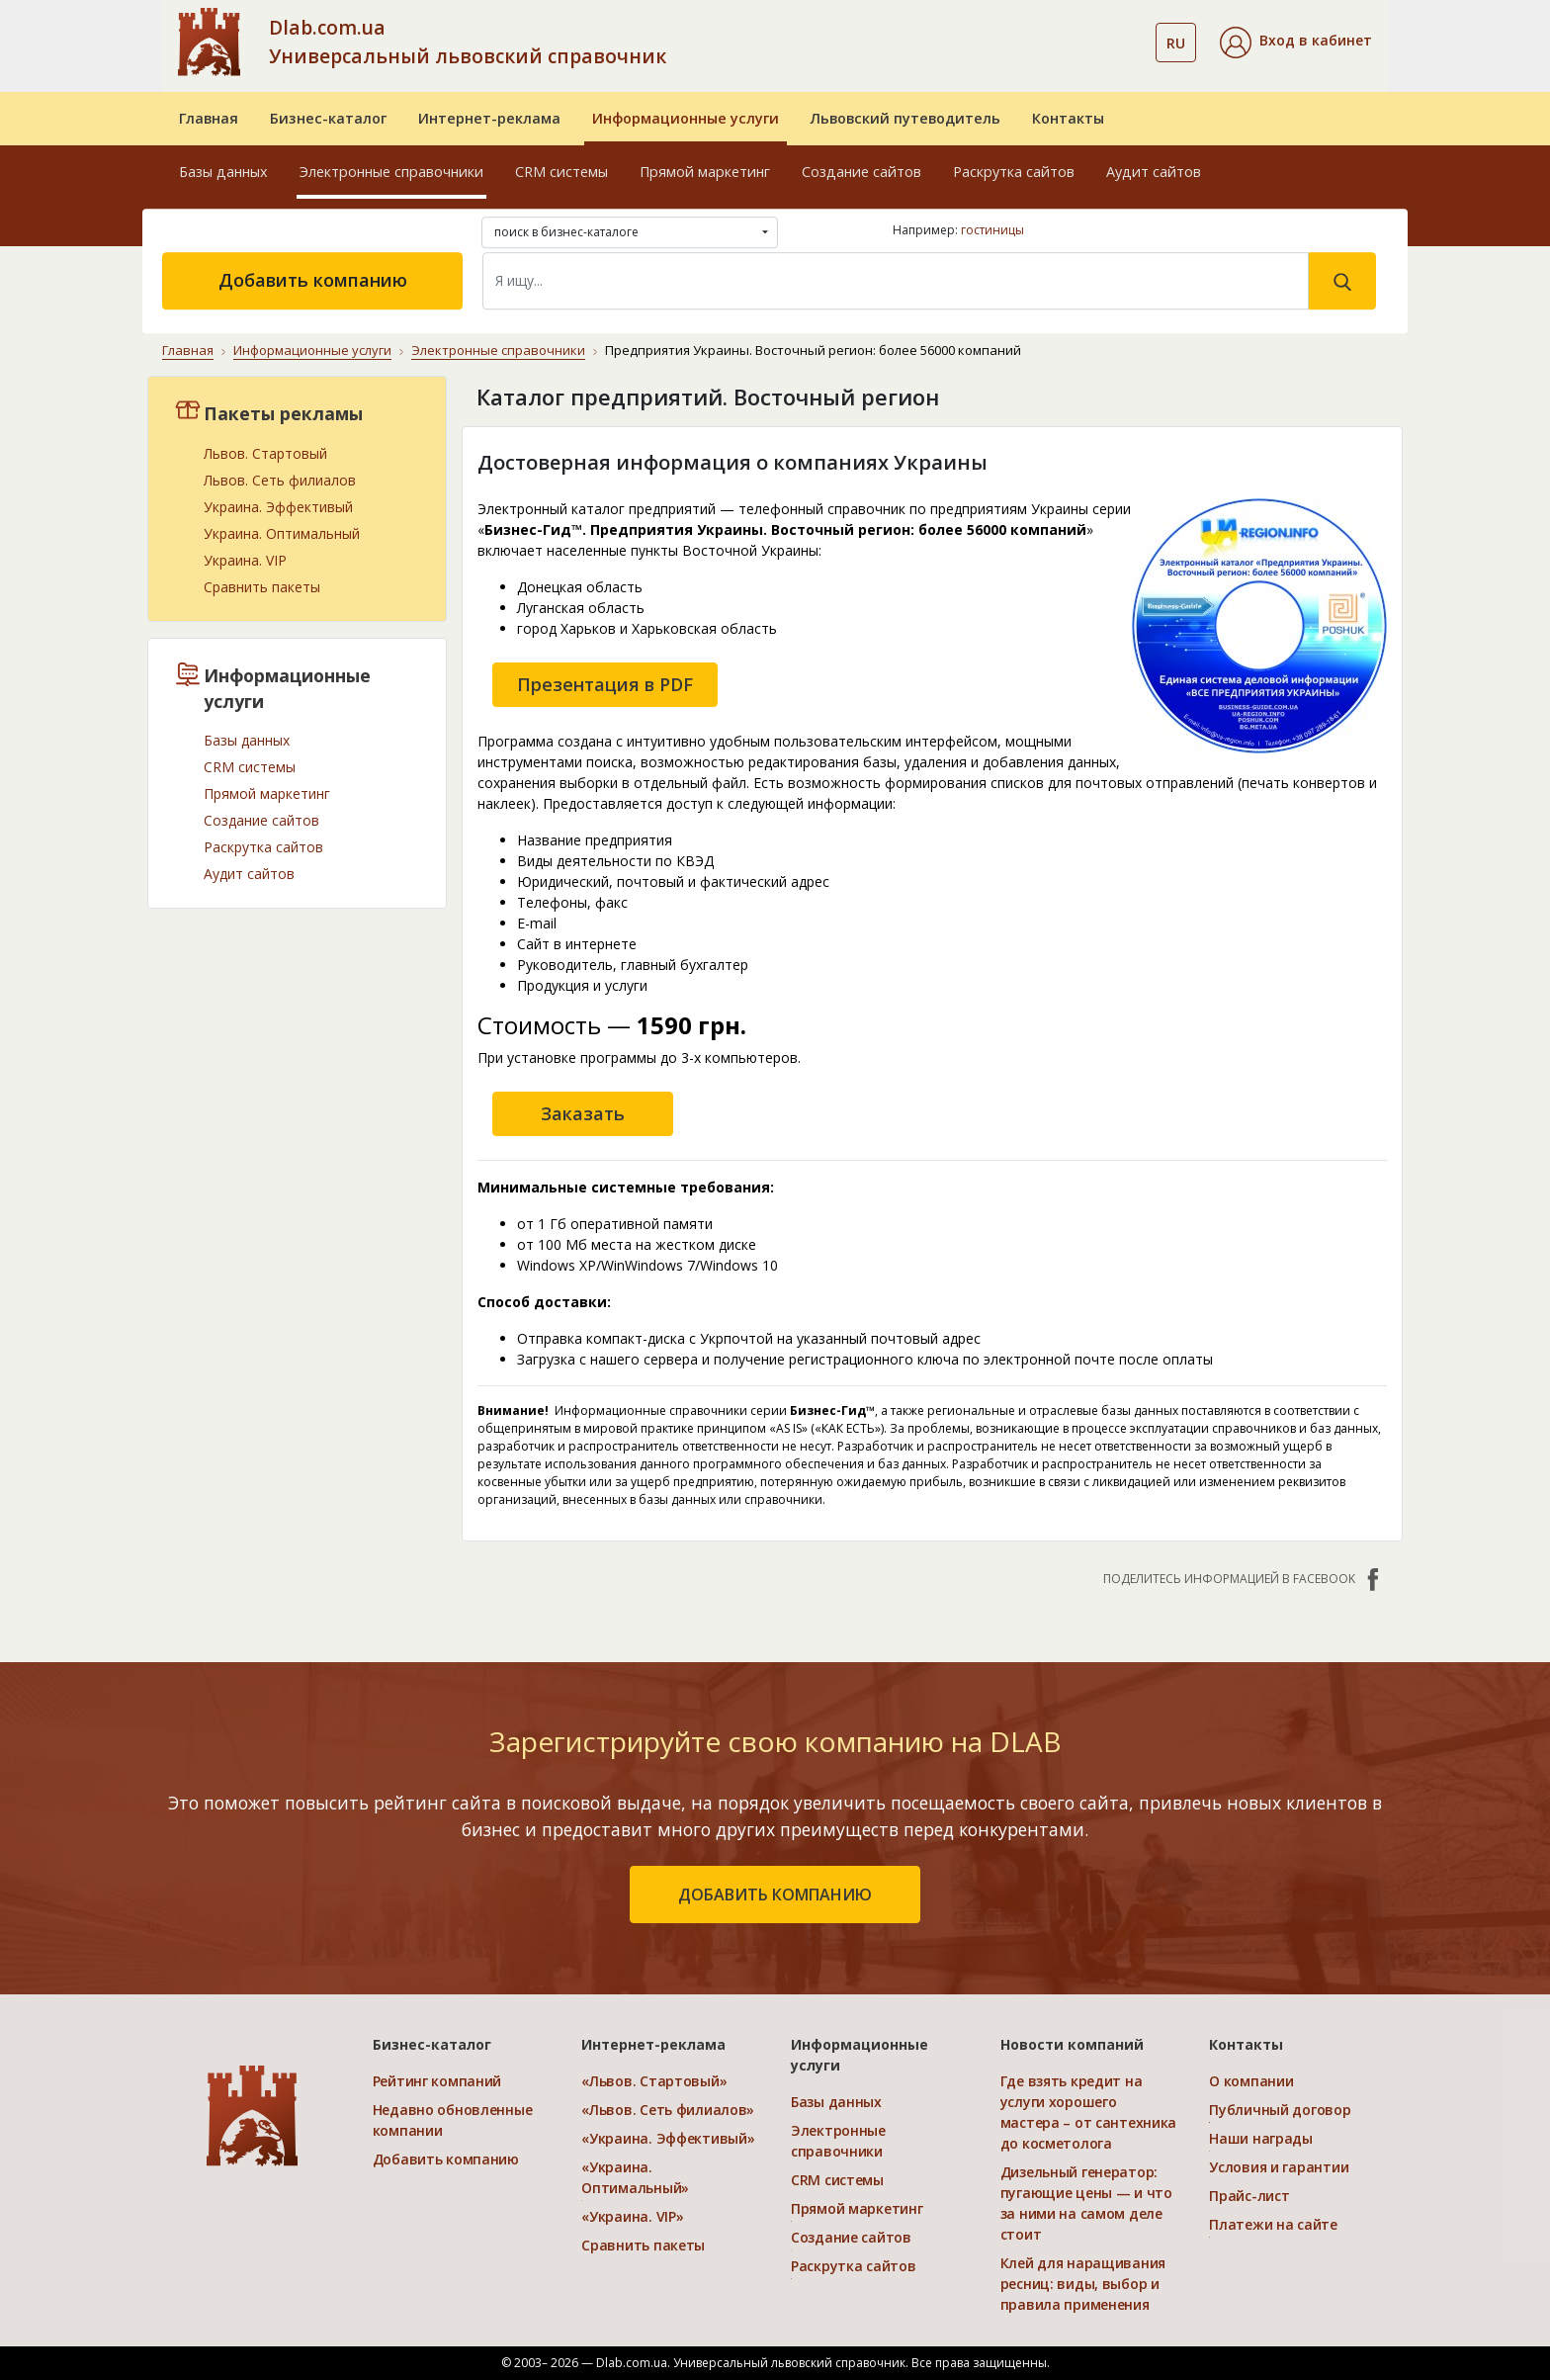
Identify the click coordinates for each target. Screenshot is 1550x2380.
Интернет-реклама (489, 118)
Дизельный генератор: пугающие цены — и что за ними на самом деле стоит (1086, 2203)
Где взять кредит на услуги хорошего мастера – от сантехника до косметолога (1088, 2112)
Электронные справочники (391, 171)
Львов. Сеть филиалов (280, 479)
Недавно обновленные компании (453, 2120)
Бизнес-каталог (328, 118)
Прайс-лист (1249, 2195)
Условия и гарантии (1278, 2167)
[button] (1296, 42)
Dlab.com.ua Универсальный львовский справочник (467, 41)
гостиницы (992, 229)
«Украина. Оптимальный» (635, 2177)
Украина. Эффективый (278, 505)
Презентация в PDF (605, 683)
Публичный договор (1279, 2109)
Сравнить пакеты (262, 585)
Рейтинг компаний (437, 2080)
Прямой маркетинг (705, 171)
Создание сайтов (861, 171)
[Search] (895, 280)
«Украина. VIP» (632, 2216)
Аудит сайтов (1153, 171)
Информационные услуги (685, 118)
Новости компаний (1072, 2044)
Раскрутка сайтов (1014, 171)
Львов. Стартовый (265, 452)
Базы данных (223, 171)
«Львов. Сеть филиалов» (667, 2109)
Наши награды (1261, 2138)
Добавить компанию (312, 280)
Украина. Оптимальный (282, 532)
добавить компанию (775, 1894)
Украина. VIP (245, 559)
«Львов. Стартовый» (654, 2080)
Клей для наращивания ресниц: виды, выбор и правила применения (1082, 2283)
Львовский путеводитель (905, 118)
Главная (208, 118)
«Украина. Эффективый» (667, 2138)
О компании (1251, 2080)
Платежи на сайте (1273, 2224)
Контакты (1068, 118)
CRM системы (561, 171)
